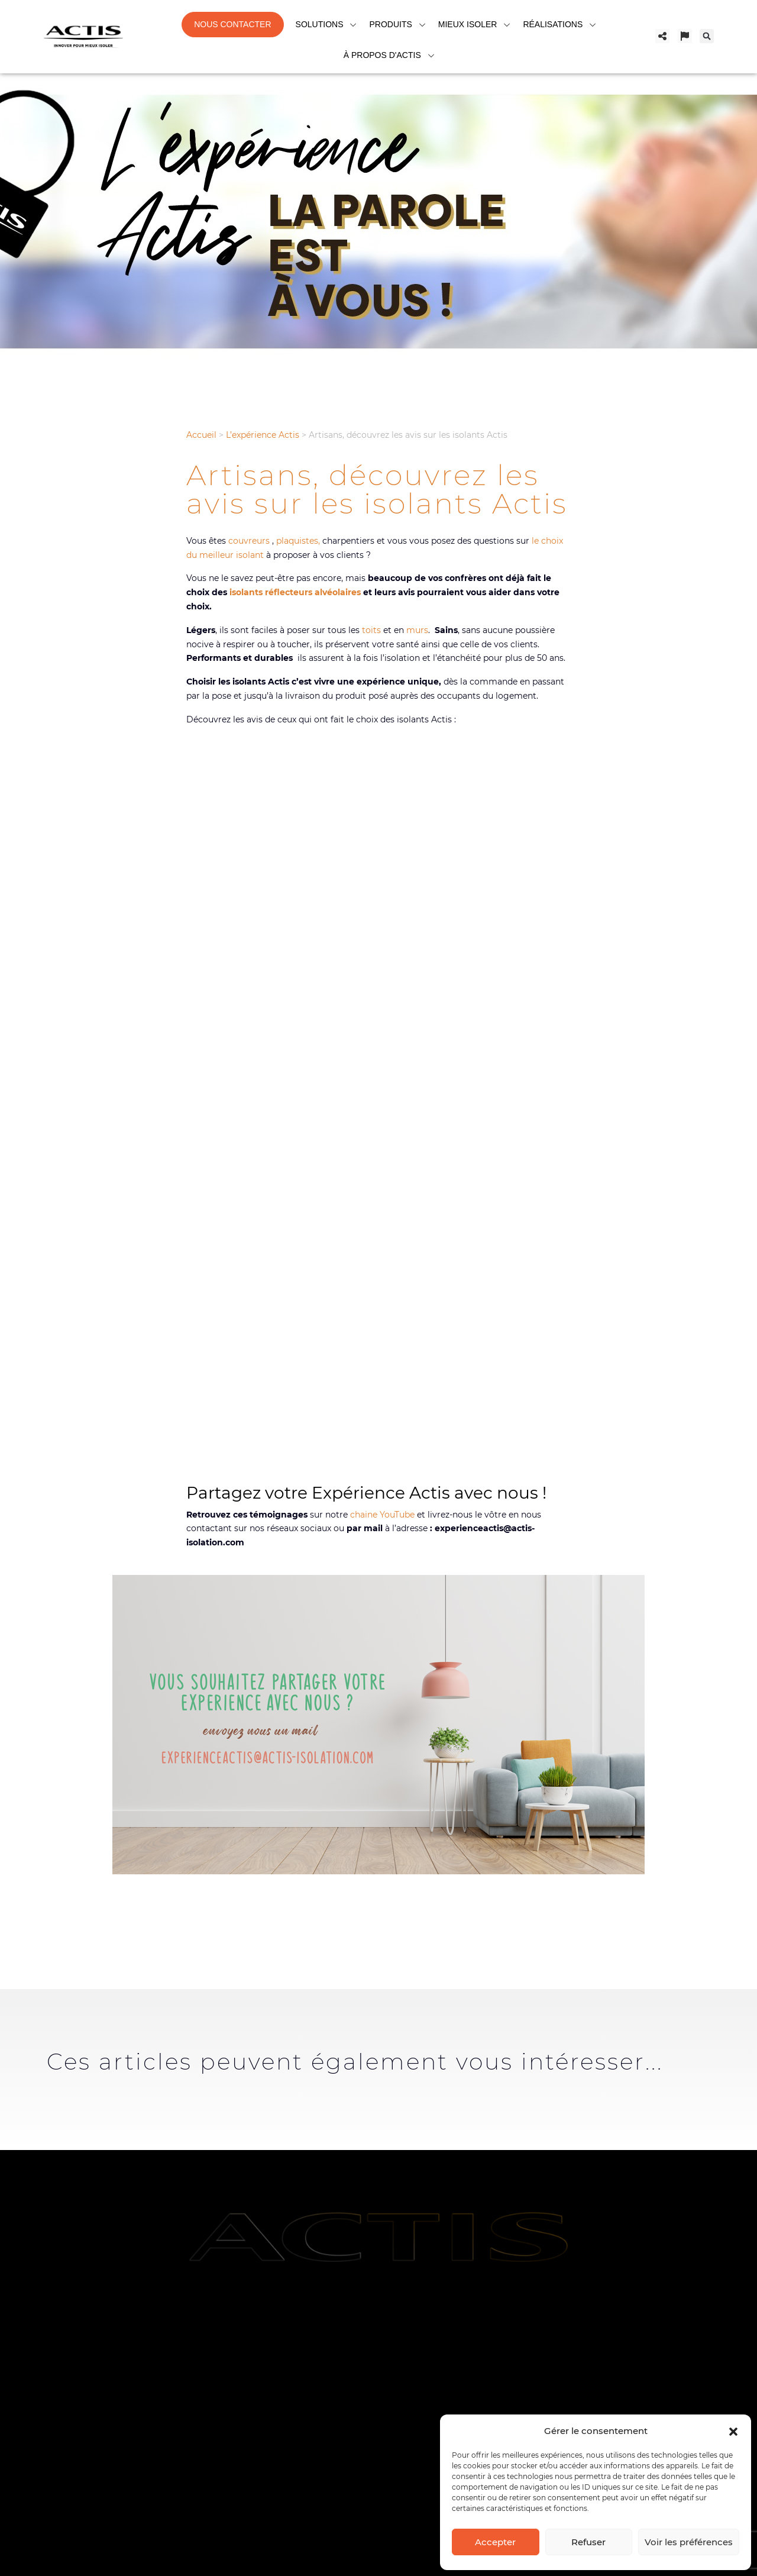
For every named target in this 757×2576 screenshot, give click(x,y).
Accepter (495, 2542)
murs (416, 630)
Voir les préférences (689, 2542)
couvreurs (248, 540)
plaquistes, (298, 540)
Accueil (201, 435)
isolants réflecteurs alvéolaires (295, 592)
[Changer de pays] (685, 36)
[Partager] (662, 36)
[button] (733, 2430)
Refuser (588, 2542)
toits (371, 630)
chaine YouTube (382, 1514)
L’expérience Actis (262, 435)
